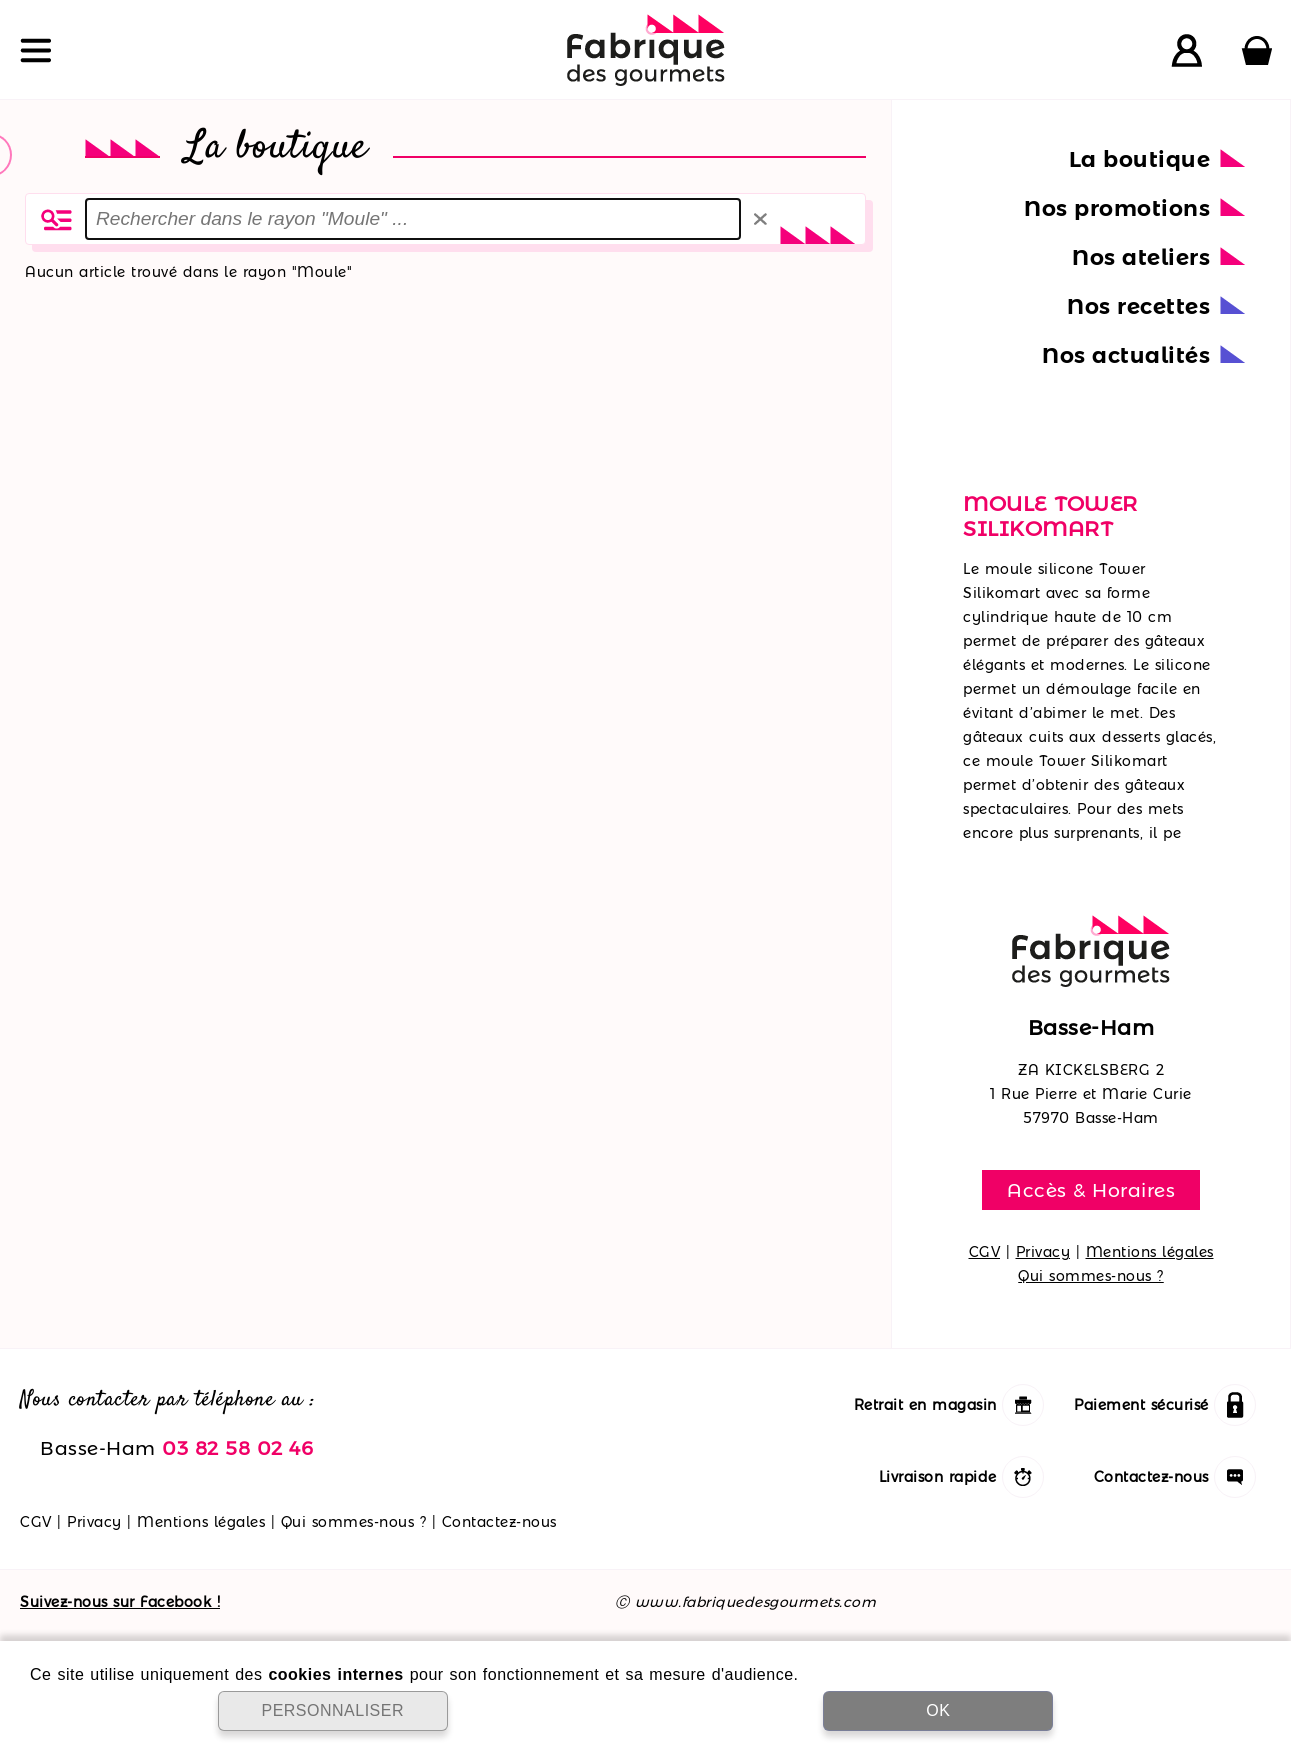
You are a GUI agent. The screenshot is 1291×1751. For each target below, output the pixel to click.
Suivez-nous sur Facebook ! (120, 1602)
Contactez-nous (499, 1522)
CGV (985, 1252)
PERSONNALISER (332, 1710)
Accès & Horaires (1091, 1190)
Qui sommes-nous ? (1091, 1276)
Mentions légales (1150, 1252)
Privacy (1043, 1252)
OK (938, 1710)
